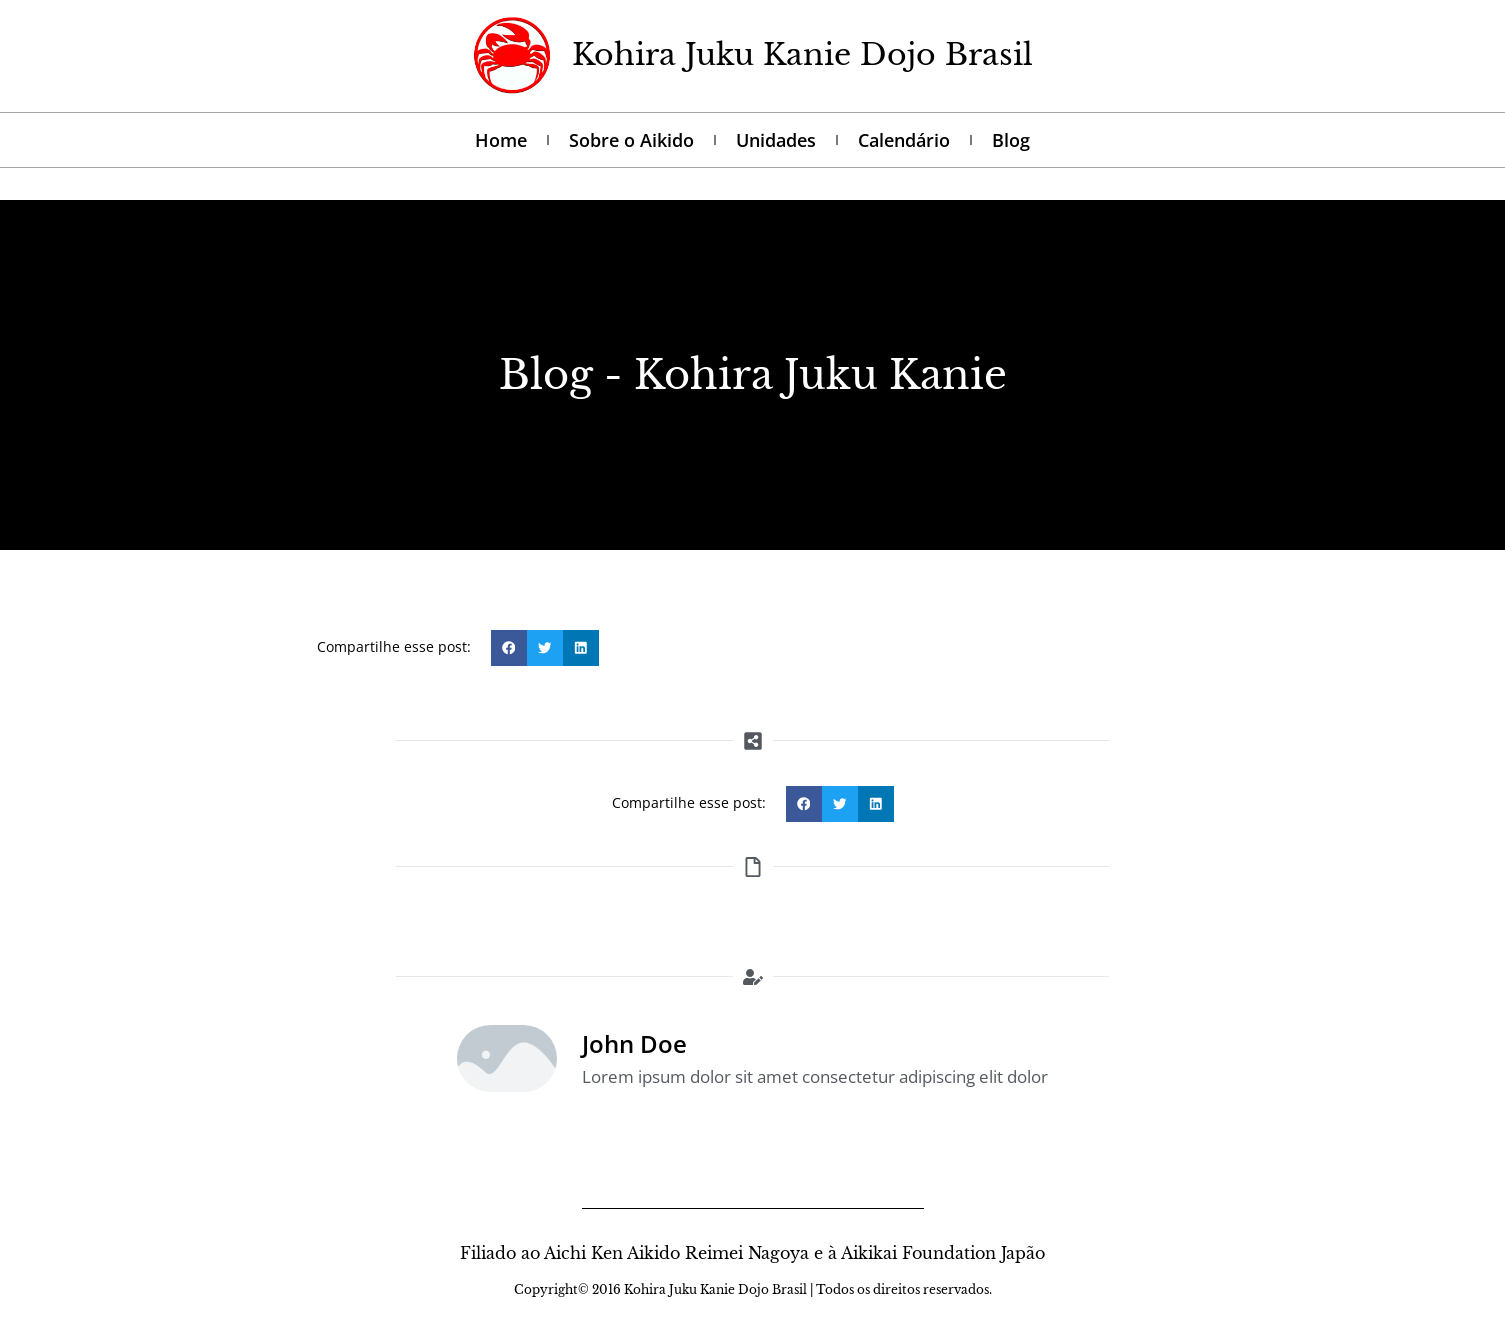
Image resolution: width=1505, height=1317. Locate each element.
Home (501, 140)
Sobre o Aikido (631, 140)
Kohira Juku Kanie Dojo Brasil (802, 54)
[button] (509, 648)
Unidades (776, 140)
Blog (1011, 140)
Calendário (904, 140)
